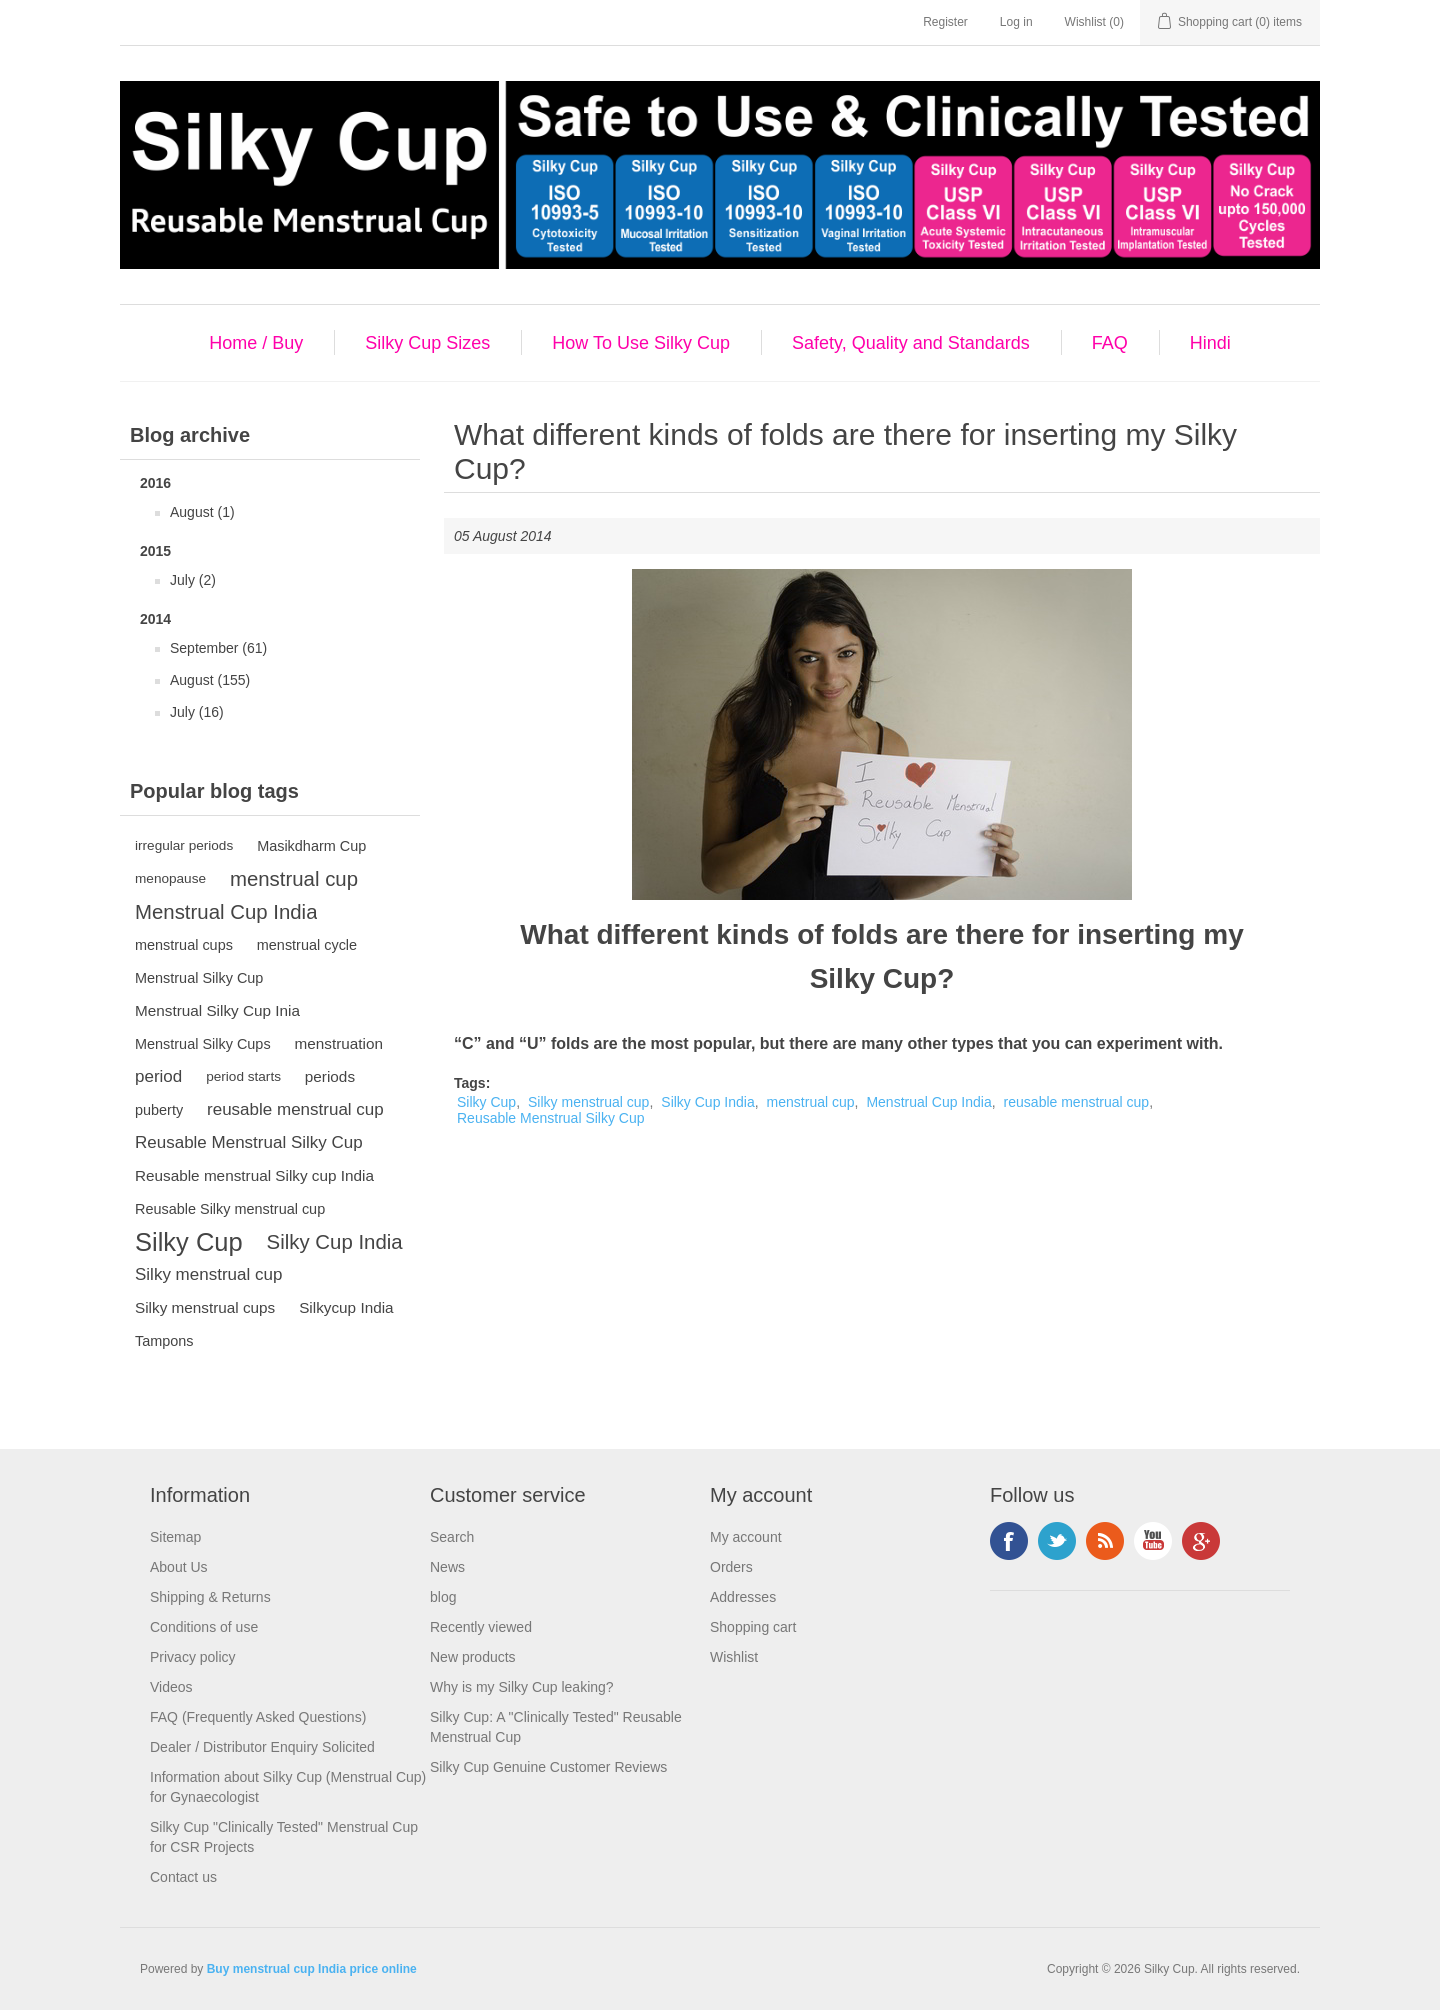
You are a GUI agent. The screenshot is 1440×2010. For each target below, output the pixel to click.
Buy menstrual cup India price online (312, 1969)
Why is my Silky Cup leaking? (522, 1687)
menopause (170, 878)
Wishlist (734, 1657)
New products (473, 1657)
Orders (731, 1567)
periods (330, 1076)
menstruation (339, 1043)
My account (746, 1537)
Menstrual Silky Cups (203, 1044)
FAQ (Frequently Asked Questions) (258, 1717)
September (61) (218, 648)
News (447, 1567)
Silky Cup (189, 1242)
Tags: (472, 1083)
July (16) (197, 712)
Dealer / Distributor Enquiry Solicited (262, 1747)
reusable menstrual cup (295, 1109)
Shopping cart (753, 1627)
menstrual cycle (307, 945)
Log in (1016, 22)
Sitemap (175, 1537)
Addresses (743, 1597)
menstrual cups (184, 945)
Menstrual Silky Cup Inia (217, 1010)
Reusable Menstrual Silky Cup (249, 1142)
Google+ (1201, 1541)
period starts (243, 1076)
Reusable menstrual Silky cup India (254, 1175)
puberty (159, 1110)
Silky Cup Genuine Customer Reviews (548, 1767)
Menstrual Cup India (226, 912)
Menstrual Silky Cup (199, 978)
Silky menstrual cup (208, 1274)
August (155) (210, 680)
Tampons (164, 1341)
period (158, 1076)
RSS (1105, 1541)
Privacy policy (193, 1657)
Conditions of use (204, 1627)
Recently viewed (481, 1627)
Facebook (1009, 1541)
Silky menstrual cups (205, 1307)
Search (452, 1537)
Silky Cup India (335, 1242)
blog (443, 1597)
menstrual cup (294, 879)
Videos (171, 1687)
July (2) (193, 580)
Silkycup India (346, 1307)
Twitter (1057, 1541)
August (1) (202, 512)
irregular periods (184, 845)
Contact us (183, 1877)
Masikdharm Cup (311, 846)
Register (945, 22)
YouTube (1153, 1541)
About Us (179, 1567)
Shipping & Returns (210, 1597)
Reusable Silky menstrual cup (230, 1209)
